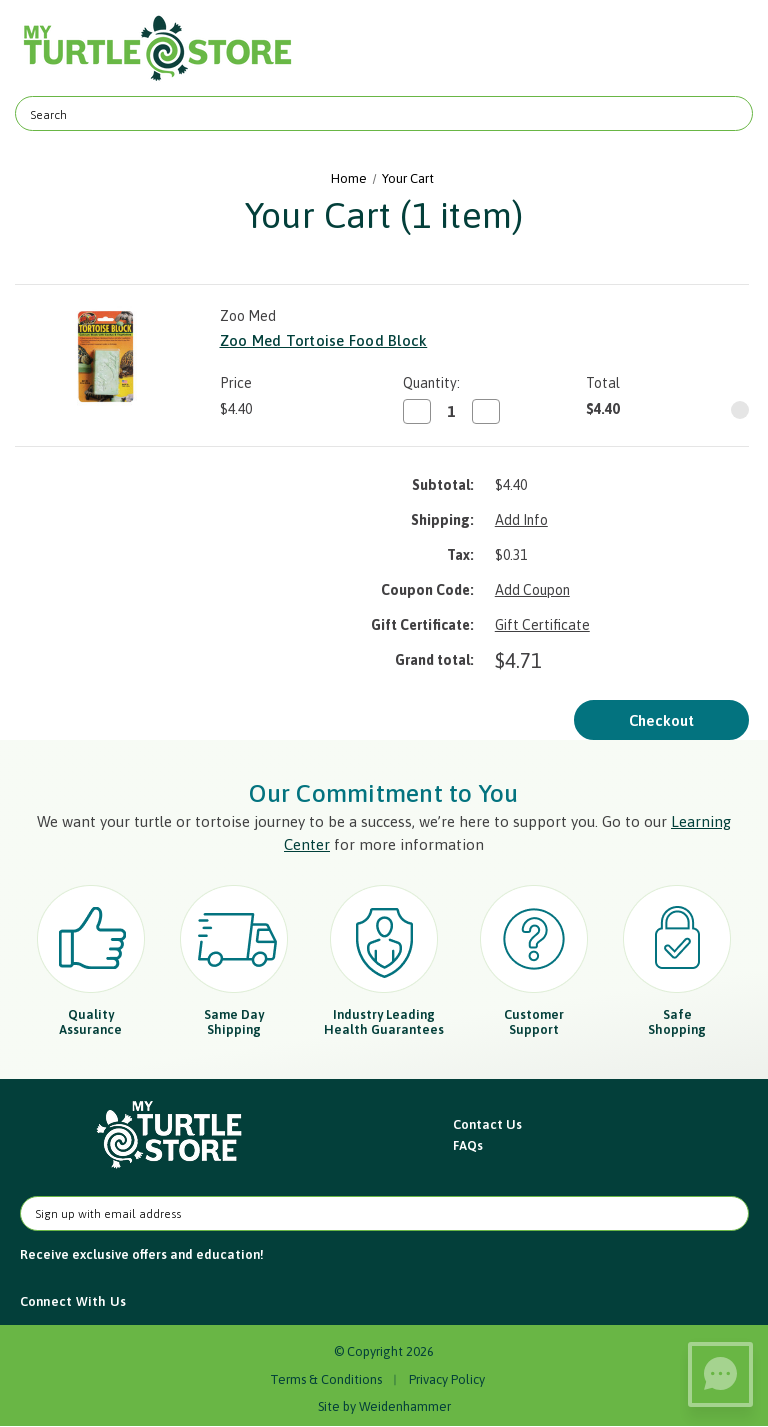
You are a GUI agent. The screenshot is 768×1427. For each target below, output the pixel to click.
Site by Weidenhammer (384, 1406)
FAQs (468, 1145)
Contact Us (487, 1124)
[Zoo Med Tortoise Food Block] (451, 411)
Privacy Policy (447, 1379)
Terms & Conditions (326, 1379)
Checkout (661, 720)
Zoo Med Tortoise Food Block (324, 340)
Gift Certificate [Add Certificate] (542, 625)
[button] (170, 1135)
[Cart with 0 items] (725, 48)
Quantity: (431, 383)
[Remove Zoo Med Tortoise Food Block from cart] (740, 410)
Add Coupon (532, 590)
